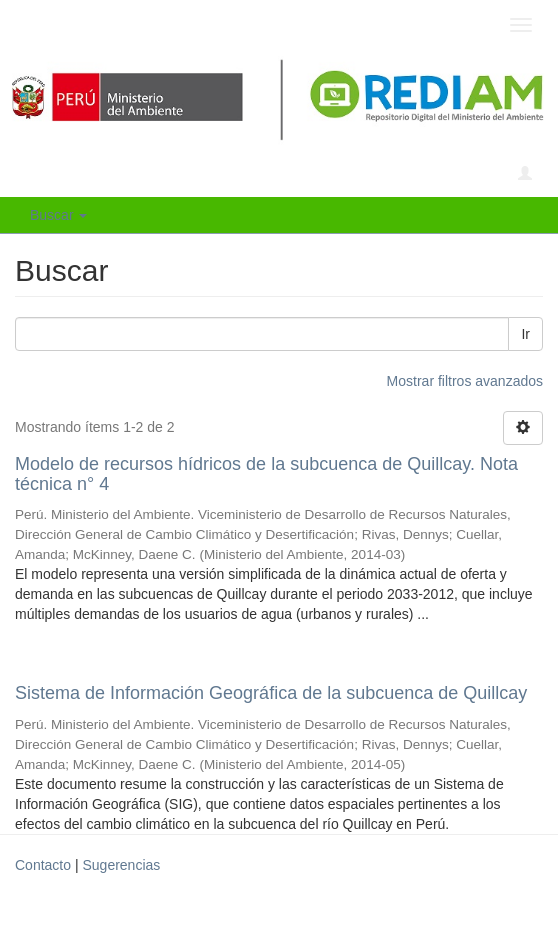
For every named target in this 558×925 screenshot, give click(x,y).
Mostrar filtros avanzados (465, 381)
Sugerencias (121, 865)
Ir (525, 334)
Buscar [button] (58, 215)
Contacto (43, 865)
